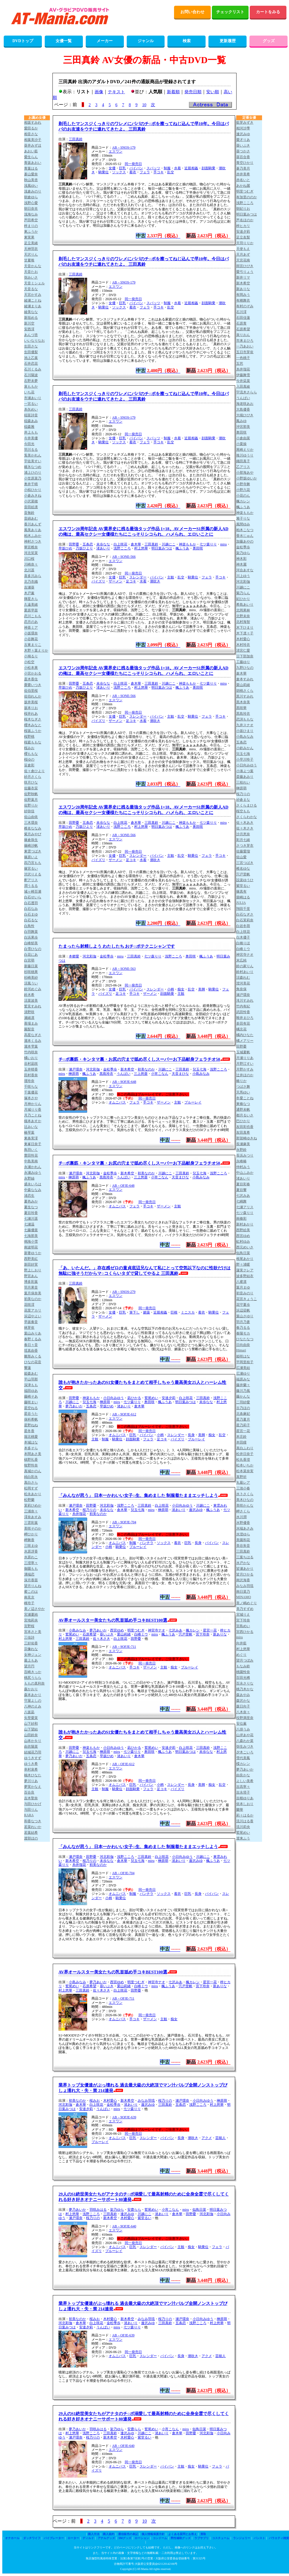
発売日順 (193, 92)
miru (223, 544)
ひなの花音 (32, 1362)
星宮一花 (210, 1630)
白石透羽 (31, 903)
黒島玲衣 (106, 1074)
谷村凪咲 (31, 1064)
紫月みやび (32, 834)
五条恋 (88, 544)
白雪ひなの (32, 949)
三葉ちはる (244, 1557)
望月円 (29, 1666)
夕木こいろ (244, 1752)
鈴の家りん (244, 966)
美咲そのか (32, 1528)
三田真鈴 (76, 139)
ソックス (119, 172)
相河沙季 (243, 128)
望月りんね (32, 1586)
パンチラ (146, 1543)
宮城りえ (243, 1615)
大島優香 (243, 409)
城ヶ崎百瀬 (32, 891)
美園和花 (243, 1540)
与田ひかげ (32, 1804)
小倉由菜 (243, 438)
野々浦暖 (243, 1264)
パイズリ (98, 581)
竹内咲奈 (31, 1052)
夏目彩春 (243, 1184)
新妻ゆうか (32, 1253)
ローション (142, 2538)
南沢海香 (243, 1580)
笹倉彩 (29, 765)
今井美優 (31, 438)
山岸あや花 (244, 1735)
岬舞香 (29, 1540)
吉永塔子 (243, 1792)
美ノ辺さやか (34, 1609)
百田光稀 (243, 1678)
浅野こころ (122, 548)
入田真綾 (243, 386)
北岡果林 (243, 610)
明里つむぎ (135, 1630)
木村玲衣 (243, 645)
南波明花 (31, 1247)
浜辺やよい (32, 1316)
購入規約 (108, 2534)
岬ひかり (31, 1534)
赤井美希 (243, 174)
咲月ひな (31, 782)
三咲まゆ (31, 1546)
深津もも (31, 1385)
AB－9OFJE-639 (124, 2117)
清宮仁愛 (243, 650)
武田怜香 (243, 1012)
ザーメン (115, 581)
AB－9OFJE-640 (124, 2226)
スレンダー (138, 577)
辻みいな (31, 1127)
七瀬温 (29, 1224)
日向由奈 (243, 1345)
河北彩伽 (89, 956)
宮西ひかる (244, 1632)
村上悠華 (141, 548)
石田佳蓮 (243, 318)
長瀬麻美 (243, 1144)
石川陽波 (31, 375)
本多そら (31, 1448)
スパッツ (153, 168)
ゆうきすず (32, 1758)
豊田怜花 (31, 1155)
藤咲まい (31, 1402)
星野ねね (31, 1425)
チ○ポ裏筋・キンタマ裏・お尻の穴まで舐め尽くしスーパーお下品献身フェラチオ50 (139, 1059)
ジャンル (146, 41)
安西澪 (29, 329)
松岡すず (31, 1488)
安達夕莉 (168, 1398)
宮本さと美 (32, 1632)
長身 (191, 1435)
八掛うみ (243, 1729)
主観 (170, 577)
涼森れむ (243, 978)
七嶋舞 (241, 1201)
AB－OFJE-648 (123, 1186)
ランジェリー (241, 2538)
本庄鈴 (241, 1437)
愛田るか (31, 128)
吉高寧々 (243, 1787)
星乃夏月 (243, 1419)
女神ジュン (32, 1655)
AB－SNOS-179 (123, 147)
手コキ (158, 172)
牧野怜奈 (31, 1465)
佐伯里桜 (31, 691)
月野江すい (244, 1064)
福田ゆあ (31, 1391)
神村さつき (32, 541)
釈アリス (31, 880)
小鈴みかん (244, 748)
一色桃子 (243, 358)
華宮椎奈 (31, 547)
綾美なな (31, 312)
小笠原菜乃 (32, 478)
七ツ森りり (208, 544)
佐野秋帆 (31, 794)
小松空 (29, 662)
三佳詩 (29, 1637)
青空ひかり (244, 163)
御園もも (31, 1569)
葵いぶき (107, 1634)
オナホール (12, 2538)
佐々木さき (101, 1639)
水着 (177, 168)
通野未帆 (243, 1110)
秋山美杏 (31, 180)
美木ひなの (244, 1500)
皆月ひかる (244, 1574)
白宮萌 (29, 960)
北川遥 (29, 570)
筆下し (134, 1312)
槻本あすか (32, 1121)
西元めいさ (244, 1247)
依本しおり (244, 1804)
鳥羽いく (31, 1150)
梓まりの (31, 226)
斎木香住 (31, 679)
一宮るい (31, 404)
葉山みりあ (32, 1333)
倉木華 (136, 544)
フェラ (145, 172)
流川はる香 (244, 1821)
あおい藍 (31, 151)
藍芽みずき (244, 123)
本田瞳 (241, 1442)
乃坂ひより (84, 548)
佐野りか (31, 805)
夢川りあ (31, 1781)
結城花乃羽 (32, 1752)
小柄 (170, 989)
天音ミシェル (34, 283)
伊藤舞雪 (243, 375)
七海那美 (31, 1236)
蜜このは (31, 1592)
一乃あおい (244, 346)
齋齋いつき (32, 685)
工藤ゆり (243, 662)
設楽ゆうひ (244, 880)
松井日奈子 (244, 1454)
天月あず (243, 254)
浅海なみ (31, 214)
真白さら (31, 1483)
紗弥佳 (29, 811)
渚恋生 (29, 1196)
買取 (203, 2534)
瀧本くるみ (32, 1041)
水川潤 (241, 1517)
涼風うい (31, 983)
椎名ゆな (243, 869)
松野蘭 (29, 1500)
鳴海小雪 (31, 1242)
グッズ (269, 41)
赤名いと (243, 180)
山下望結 (31, 1729)
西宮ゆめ (117, 1630)
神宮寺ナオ (156, 1630)
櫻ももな (31, 754)
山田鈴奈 (31, 1735)
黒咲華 (241, 708)
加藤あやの (244, 541)
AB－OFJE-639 (123, 2335)
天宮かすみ (32, 295)
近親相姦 (191, 168)
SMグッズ (124, 2538)
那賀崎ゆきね (246, 1138)
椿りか (241, 1081)
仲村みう (243, 1167)
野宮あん (31, 1276)
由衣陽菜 (31, 1746)
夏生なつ (31, 1207)
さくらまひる (246, 805)
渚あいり (103, 548)
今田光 (29, 444)
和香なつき (32, 1821)
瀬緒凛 (29, 1018)
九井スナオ (244, 725)
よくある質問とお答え (182, 2534)
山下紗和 (31, 1724)
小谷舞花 (31, 639)
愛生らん (31, 157)
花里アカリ (32, 1310)
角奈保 (241, 989)
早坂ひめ (65, 548)
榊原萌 (74, 1074)
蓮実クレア (244, 1270)
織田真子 (243, 461)
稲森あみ (31, 421)
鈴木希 (29, 995)
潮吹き (155, 581)
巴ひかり (243, 1121)
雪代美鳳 (243, 1758)
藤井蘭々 (243, 1385)
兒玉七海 (199, 1069)
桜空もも (243, 811)
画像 (99, 92)
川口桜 (29, 559)
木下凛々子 (244, 633)
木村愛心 (110, 2101)
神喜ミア (31, 627)
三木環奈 (31, 823)
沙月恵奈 (243, 834)
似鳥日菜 (199, 2210)
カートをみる (268, 12)
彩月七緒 (243, 840)
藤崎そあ (31, 1396)
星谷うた (31, 1414)
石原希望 (89, 1634)
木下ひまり (244, 627)
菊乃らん (243, 593)
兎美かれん (32, 455)
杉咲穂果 (31, 972)
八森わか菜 (244, 1741)
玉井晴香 (31, 1069)
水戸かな (243, 1563)
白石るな (31, 920)
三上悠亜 (141, 1074)
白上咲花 (120, 544)
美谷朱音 (243, 1546)
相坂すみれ (32, 123)
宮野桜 (29, 1626)
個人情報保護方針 (153, 2534)
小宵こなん (159, 1074)
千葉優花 (31, 1092)
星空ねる (31, 1408)
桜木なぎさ (32, 719)
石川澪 (241, 312)
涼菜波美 (31, 1000)
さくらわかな (246, 817)
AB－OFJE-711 (123, 1998)
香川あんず (32, 524)
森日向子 (243, 1706)
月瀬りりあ (244, 1058)
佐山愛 (241, 857)
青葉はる (31, 168)
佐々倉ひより (34, 771)
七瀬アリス (244, 1207)
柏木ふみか (32, 536)
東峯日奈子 (32, 1144)
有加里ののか (246, 197)
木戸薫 (29, 593)
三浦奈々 (31, 1511)
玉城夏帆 (243, 1052)
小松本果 (31, 668)
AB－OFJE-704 (123, 1873)
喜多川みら (32, 576)
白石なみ (31, 909)
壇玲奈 (29, 1081)
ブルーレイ (193, 1102)
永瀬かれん (32, 1167)
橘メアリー (244, 1041)
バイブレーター (54, 2538)
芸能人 (220, 2138)
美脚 (201, 989)
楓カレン (193, 1630)
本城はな (31, 1442)
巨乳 (122, 168)
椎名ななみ (32, 828)
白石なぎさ (244, 914)
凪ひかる (134, 1398)
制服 (167, 168)
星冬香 (29, 1431)
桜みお (94, 2101)
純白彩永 (31, 1477)
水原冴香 (31, 1551)
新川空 (29, 323)
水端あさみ (244, 1528)
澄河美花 (243, 983)
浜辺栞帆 (243, 1310)
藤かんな (243, 1396)
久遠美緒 (31, 605)
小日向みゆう (113, 1398)
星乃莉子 (243, 1425)
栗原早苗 (31, 610)
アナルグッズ (106, 2538)
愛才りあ (243, 140)
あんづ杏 (31, 335)
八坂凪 (29, 1712)
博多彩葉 (31, 1282)
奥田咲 (198, 548)
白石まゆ (31, 914)
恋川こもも (32, 616)
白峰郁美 (31, 943)
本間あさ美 (32, 1454)
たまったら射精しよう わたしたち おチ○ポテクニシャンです (116, 946)
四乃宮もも (32, 863)
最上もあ (31, 1660)
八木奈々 (243, 1712)
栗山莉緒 (124, 1634)
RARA (29, 1815)
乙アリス (243, 467)
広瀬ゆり (243, 1373)
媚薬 (146, 1312)
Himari (241, 1350)
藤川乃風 (243, 1391)
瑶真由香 (31, 1351)
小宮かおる (32, 673)
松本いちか (244, 1465)
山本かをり (32, 1741)
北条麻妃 (243, 1414)
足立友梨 (243, 237)
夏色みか (31, 1201)
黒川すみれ (244, 696)
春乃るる (243, 1328)
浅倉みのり (32, 191)
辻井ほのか (244, 1075)
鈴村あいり (244, 972)
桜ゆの (29, 759)
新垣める (31, 318)
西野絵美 (243, 1230)
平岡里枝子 (244, 1362)
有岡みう (243, 295)
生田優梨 (31, 352)
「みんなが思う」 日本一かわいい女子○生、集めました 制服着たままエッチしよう (138, 1495)
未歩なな (103, 544)
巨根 (174, 1312)
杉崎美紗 (31, 978)
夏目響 (241, 1190)
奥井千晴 (31, 484)
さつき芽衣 (244, 846)
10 (144, 104)
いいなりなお (34, 341)
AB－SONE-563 (124, 969)
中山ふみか (244, 1173)
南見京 (29, 1597)
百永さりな (244, 1683)
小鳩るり (31, 656)
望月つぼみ (244, 1660)
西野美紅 (31, 1259)
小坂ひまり (244, 731)
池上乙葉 (31, 358)
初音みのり (244, 1293)
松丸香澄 (243, 1460)
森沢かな (243, 1701)
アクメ (207, 2138)
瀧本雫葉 (31, 1046)
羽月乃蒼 (243, 1322)
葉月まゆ (243, 1287)
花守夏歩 (243, 1305)
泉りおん (243, 335)
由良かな (243, 1775)
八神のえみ (32, 1706)
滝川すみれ (244, 1000)
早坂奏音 (31, 1322)
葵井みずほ (32, 145)
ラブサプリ (201, 2538)
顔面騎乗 (208, 168)
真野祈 (241, 1477)
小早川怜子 (244, 759)
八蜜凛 (241, 1282)
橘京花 (241, 1029)
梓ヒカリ (243, 226)
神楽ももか (187, 544)
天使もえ (243, 249)
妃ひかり (243, 599)
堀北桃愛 (31, 1437)
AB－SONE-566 (124, 557)
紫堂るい (144, 2218)
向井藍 (241, 1643)
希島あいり (244, 605)
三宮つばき (244, 863)
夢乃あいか (74, 1406)
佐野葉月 (31, 800)
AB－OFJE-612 (123, 1764)
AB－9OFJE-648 (124, 1082)
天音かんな (32, 266)
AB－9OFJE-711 (124, 1647)
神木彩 (241, 559)
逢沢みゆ (196, 1510)
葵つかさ (243, 151)
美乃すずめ (244, 1609)
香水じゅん (244, 536)
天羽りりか (244, 243)
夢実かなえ (32, 1787)
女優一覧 (64, 41)
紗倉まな (243, 800)
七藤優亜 (31, 1230)
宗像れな (31, 1649)
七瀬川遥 (31, 1219)
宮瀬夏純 (31, 1615)
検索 (187, 41)
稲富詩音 (31, 415)
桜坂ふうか (32, 731)
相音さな (31, 134)
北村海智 (243, 622)
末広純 (241, 960)
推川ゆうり (244, 455)
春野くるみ (32, 1339)
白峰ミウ (141, 1634)
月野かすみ (244, 1069)
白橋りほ (243, 943)
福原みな (243, 1379)
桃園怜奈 (243, 1672)
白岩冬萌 (243, 926)
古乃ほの (243, 1408)
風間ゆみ (243, 524)
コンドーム (160, 2538)
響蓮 (27, 1368)
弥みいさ (31, 277)
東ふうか (31, 232)
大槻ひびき (244, 415)
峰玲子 (29, 1603)
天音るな (31, 289)
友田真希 (243, 1132)
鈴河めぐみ (32, 989)
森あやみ (243, 1695)
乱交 (170, 172)
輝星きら (31, 599)
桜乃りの (89, 1510)
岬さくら (243, 1511)
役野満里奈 (244, 1718)
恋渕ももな (244, 719)
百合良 (29, 1792)
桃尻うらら (32, 1678)
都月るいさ (244, 1115)
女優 (112, 168)
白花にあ (31, 955)
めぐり (241, 1655)
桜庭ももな (32, 742)
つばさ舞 (243, 1087)
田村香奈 (31, 1075)
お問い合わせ (192, 12)
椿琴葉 (29, 1132)
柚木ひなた (32, 1775)
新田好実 (31, 1264)
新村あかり (244, 1224)
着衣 (132, 172)
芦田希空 (31, 220)
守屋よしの (32, 1701)
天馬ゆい (243, 1092)
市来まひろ (244, 341)
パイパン (136, 168)
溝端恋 (29, 1574)
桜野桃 (29, 737)
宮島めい (243, 1626)
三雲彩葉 (31, 1523)
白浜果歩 (31, 937)
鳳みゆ (241, 421)
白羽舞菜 (31, 932)
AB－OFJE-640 (123, 2446)
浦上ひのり (32, 473)
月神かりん (32, 1104)
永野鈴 (241, 1150)
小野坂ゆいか (246, 478)
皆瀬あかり (244, 1569)
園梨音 (29, 1029)
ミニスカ (188, 1312)
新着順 (173, 92)
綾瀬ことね (32, 300)
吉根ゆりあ (244, 1798)
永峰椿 (241, 1161)
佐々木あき (244, 823)
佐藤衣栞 (31, 788)
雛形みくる (32, 1356)
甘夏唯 (29, 260)
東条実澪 (31, 1138)
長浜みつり (244, 1155)
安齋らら (134, 2210)
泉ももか (31, 386)
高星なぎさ (32, 1035)
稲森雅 (29, 427)
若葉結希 (31, 1833)
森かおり (31, 1689)
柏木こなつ (244, 530)
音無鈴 (29, 513)
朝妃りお (243, 209)
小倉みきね (32, 496)
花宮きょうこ (246, 1299)
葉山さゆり (244, 1316)
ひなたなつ (244, 1339)
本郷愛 (74, 956)
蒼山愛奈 (31, 174)
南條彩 (241, 1219)
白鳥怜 (29, 926)
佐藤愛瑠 (243, 851)
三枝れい (243, 782)
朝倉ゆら (31, 197)
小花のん (243, 496)
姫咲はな (243, 1356)
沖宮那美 (243, 427)
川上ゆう (243, 576)
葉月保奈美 (32, 1293)
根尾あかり (244, 1259)
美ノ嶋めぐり (246, 1603)
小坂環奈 (31, 633)
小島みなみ (201, 1074)
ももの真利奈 (34, 1683)
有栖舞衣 (243, 300)
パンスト (259, 2538)
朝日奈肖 (31, 209)
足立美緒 (31, 243)
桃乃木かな (244, 1689)
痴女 (180, 989)
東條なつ (243, 1104)
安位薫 (241, 1724)
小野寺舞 (243, 484)
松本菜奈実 (244, 1471)
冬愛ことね (244, 1098)
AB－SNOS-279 (123, 1292)
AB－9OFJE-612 (124, 1414)
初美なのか (146, 1069)
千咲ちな (31, 1087)
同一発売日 (133, 164)
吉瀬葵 (29, 587)
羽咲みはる (98, 2210)
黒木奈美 (243, 702)
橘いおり (31, 1058)
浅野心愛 (31, 203)
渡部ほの (31, 1838)
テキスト (116, 92)
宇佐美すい (32, 461)
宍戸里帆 (185, 1634)
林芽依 (29, 1328)
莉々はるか (244, 1815)
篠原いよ (31, 857)
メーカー (105, 41)
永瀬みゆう (32, 1173)
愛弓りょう (244, 272)
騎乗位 (103, 172)
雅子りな (243, 518)
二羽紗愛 (243, 1402)
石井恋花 (31, 364)
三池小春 (243, 1488)
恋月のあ (31, 622)
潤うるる (31, 886)
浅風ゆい (31, 186)
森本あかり (32, 1695)
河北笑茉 (31, 553)
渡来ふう (243, 1838)
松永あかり (32, 1494)
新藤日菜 (31, 966)
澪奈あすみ (32, 1517)
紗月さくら (32, 777)
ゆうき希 (31, 1764)
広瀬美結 (243, 1368)
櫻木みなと (32, 725)
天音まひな (180, 1074)
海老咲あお (244, 404)
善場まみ (31, 1023)
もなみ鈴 (243, 1666)
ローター (73, 2538)
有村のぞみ (244, 306)
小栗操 (241, 444)
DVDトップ (22, 41)
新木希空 (127, 1069)
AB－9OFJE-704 (124, 1522)
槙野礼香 (31, 1460)
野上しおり (32, 1270)
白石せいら (32, 897)
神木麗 (241, 564)
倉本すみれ (244, 679)
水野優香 (243, 1523)
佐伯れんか (32, 696)
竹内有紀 (243, 1006)
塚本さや (31, 1098)
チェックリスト (230, 12)
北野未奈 (243, 616)
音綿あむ (31, 518)
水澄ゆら (243, 1534)
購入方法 (93, 2534)
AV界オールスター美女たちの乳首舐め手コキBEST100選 (112, 1620)
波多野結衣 (244, 1276)
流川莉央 (243, 1827)
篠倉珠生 (31, 840)
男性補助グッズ (181, 2538)
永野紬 (29, 1178)
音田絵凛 (31, 507)
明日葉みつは (161, 548)
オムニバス (117, 1102)
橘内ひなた (244, 1035)
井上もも (31, 432)
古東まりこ (32, 645)
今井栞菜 (243, 381)
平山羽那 (31, 1379)
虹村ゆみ (243, 1242)
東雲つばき (32, 851)
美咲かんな (244, 1505)
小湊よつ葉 (244, 771)
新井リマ (243, 277)
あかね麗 (243, 186)
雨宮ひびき (244, 266)
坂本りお (31, 708)
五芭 (239, 364)
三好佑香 (31, 1643)
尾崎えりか (244, 450)
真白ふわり (244, 1448)
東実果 (29, 237)
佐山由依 (31, 817)
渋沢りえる (32, 874)
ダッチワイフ (31, 2538)
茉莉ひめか (32, 1505)
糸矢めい (31, 409)
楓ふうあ (182, 548)
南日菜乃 (243, 1592)
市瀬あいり (32, 398)
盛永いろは (32, 1184)
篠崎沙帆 (31, 846)
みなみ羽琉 (146, 2101)
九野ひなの (244, 668)
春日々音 (31, 1345)
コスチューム (220, 2538)
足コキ (131, 581)
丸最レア (243, 1483)
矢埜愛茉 (31, 1718)
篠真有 (241, 891)
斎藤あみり (244, 777)
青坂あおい (32, 163)
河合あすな (244, 570)
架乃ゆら (117, 2210)
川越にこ (168, 544)
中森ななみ (32, 1190)
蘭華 (239, 1810)
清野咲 (29, 1012)
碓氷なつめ (32, 467)
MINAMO (243, 1597)
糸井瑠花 (79, 1514)
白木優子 (243, 937)
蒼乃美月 (243, 168)
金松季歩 (107, 956)
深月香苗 (31, 1580)
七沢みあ (175, 1630)
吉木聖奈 (31, 1798)
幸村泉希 (31, 1769)
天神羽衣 (31, 249)
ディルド (88, 2538)
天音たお (31, 272)
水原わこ (31, 1557)
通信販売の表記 (128, 2534)
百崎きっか (32, 1672)
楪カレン (243, 1764)
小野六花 (243, 490)
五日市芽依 (244, 352)
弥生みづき (244, 1746)
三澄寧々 (31, 1563)
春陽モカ (243, 1333)
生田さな (31, 346)
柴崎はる (243, 897)
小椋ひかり (32, 490)
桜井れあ (31, 714)
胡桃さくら (244, 691)
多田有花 (243, 1023)
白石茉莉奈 (244, 920)
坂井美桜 (31, 702)
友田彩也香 (244, 1127)
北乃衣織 (31, 582)
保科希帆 (31, 1419)
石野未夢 (31, 381)
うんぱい (123, 1074)
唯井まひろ (244, 1018)
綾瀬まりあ (32, 306)
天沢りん (31, 254)
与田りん (31, 1810)
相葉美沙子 (32, 140)
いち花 (29, 392)
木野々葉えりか (36, 650)
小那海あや (244, 473)
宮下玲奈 (203, 1634)
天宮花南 (243, 260)
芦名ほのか (244, 220)
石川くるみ (32, 369)
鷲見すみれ (32, 1006)
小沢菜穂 (31, 501)
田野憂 (74, 544)
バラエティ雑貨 (279, 2538)
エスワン (115, 151)
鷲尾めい (151, 1398)
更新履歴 (228, 41)
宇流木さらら (246, 392)
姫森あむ (31, 1373)
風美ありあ (32, 530)
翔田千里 (243, 909)
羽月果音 (31, 1287)
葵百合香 (243, 157)
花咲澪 (29, 1305)
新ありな (220, 1634)
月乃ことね (32, 1115)
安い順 (212, 92)
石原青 (241, 323)
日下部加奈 (244, 656)
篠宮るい (31, 869)
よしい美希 (244, 1781)
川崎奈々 (31, 564)
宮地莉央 (31, 1620)
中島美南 (31, 1161)
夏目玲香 (31, 1213)
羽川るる (31, 450)
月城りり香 (32, 1110)
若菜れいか (32, 1827)
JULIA (241, 903)
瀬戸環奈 (76, 1069)
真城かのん (32, 1471)
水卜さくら (244, 1494)
